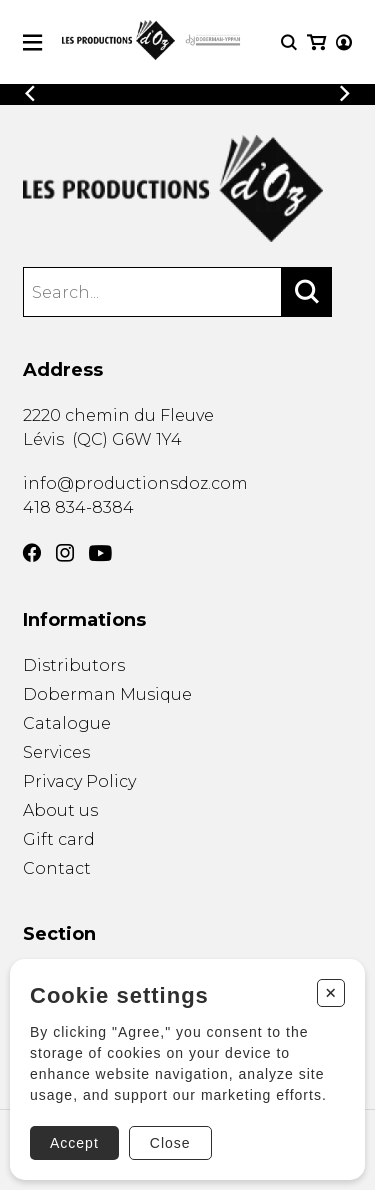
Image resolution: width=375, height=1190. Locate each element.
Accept (74, 1143)
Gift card (59, 839)
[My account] (344, 42)
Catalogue (67, 723)
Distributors (74, 665)
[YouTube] (100, 553)
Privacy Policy (79, 781)
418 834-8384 (78, 507)
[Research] (289, 42)
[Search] (307, 292)
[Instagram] (65, 553)
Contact (57, 868)
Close (170, 1143)
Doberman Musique (107, 694)
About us (60, 810)
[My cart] (316, 42)
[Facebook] (32, 553)
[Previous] (30, 93)
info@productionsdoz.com (135, 483)
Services (56, 752)
